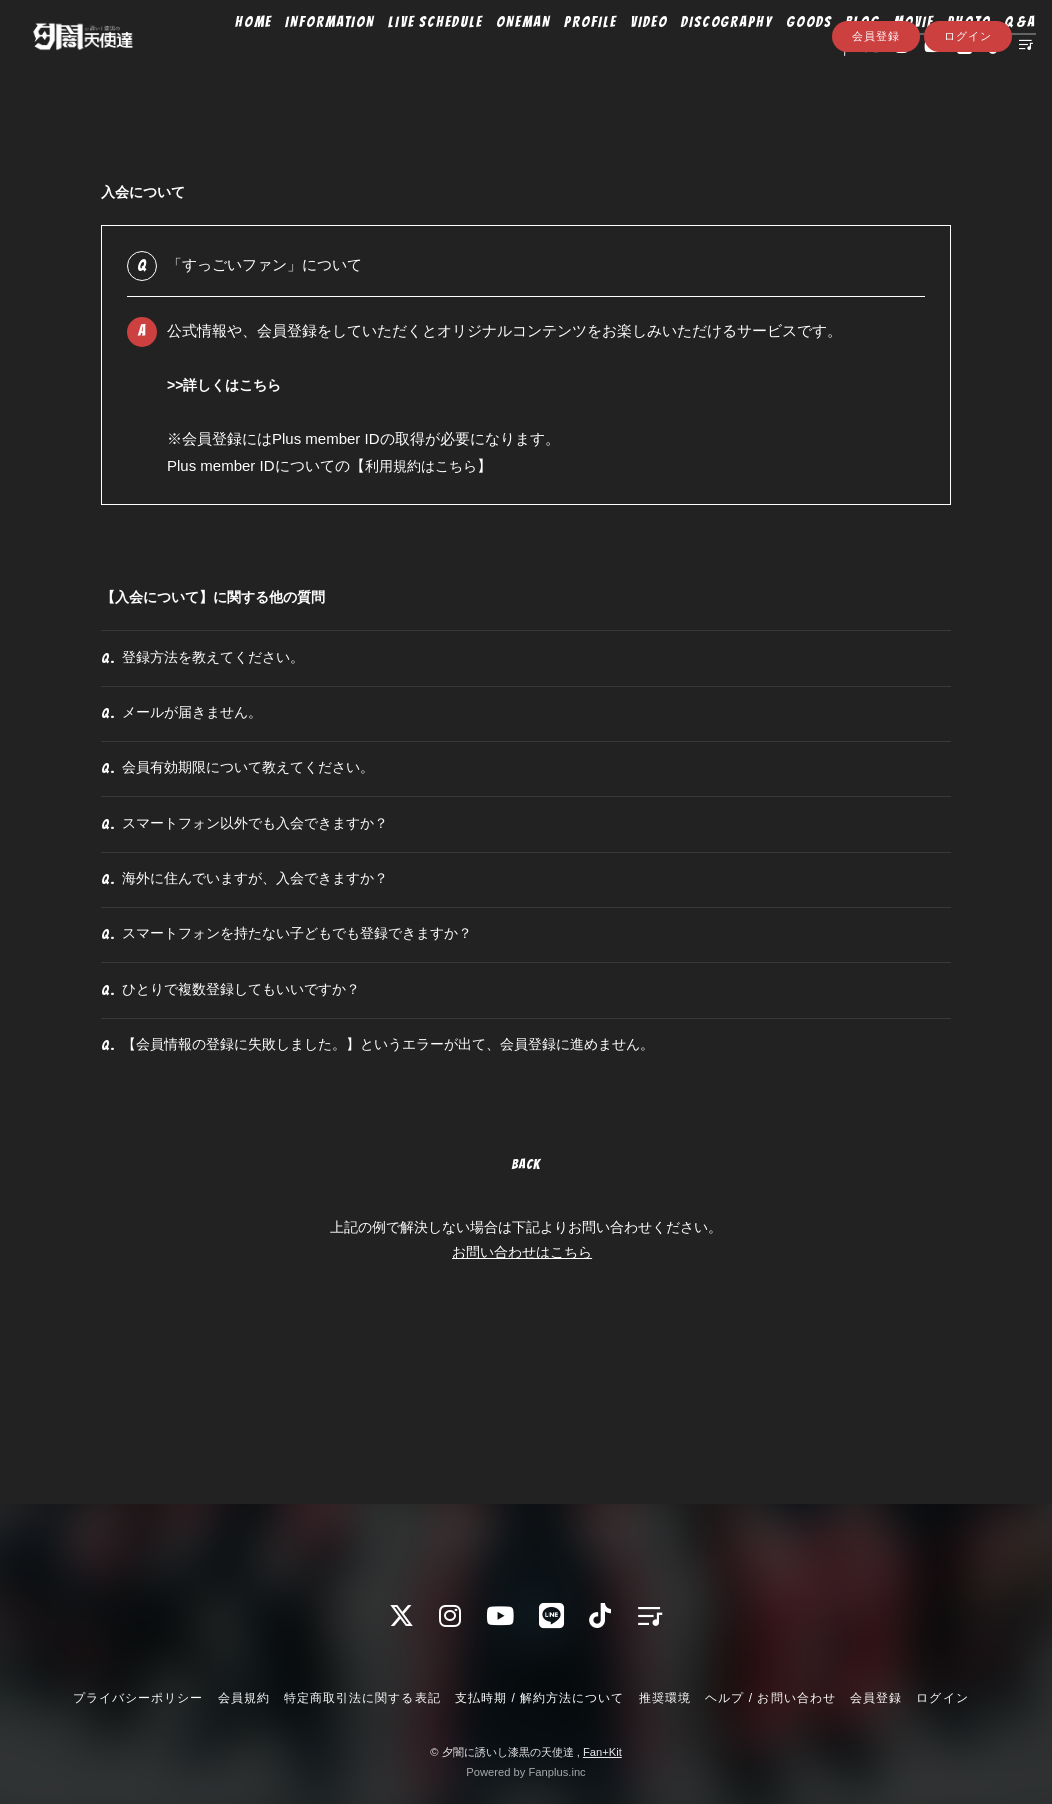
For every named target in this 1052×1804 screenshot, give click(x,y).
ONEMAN (499, 57)
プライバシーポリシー (138, 1698)
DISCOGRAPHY (702, 57)
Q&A (995, 57)
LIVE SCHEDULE (410, 57)
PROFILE (565, 57)
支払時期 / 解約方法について (540, 1698)
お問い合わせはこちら (522, 1390)
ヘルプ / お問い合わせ (770, 1698)
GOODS (785, 57)
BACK (526, 1302)
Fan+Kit (602, 1752)
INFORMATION (305, 57)
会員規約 (244, 1698)
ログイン (968, 117)
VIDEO (624, 57)
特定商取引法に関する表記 (362, 1698)
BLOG (838, 57)
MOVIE (889, 57)
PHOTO (944, 57)
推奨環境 (665, 1698)
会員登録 (876, 117)
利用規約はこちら (425, 465)
